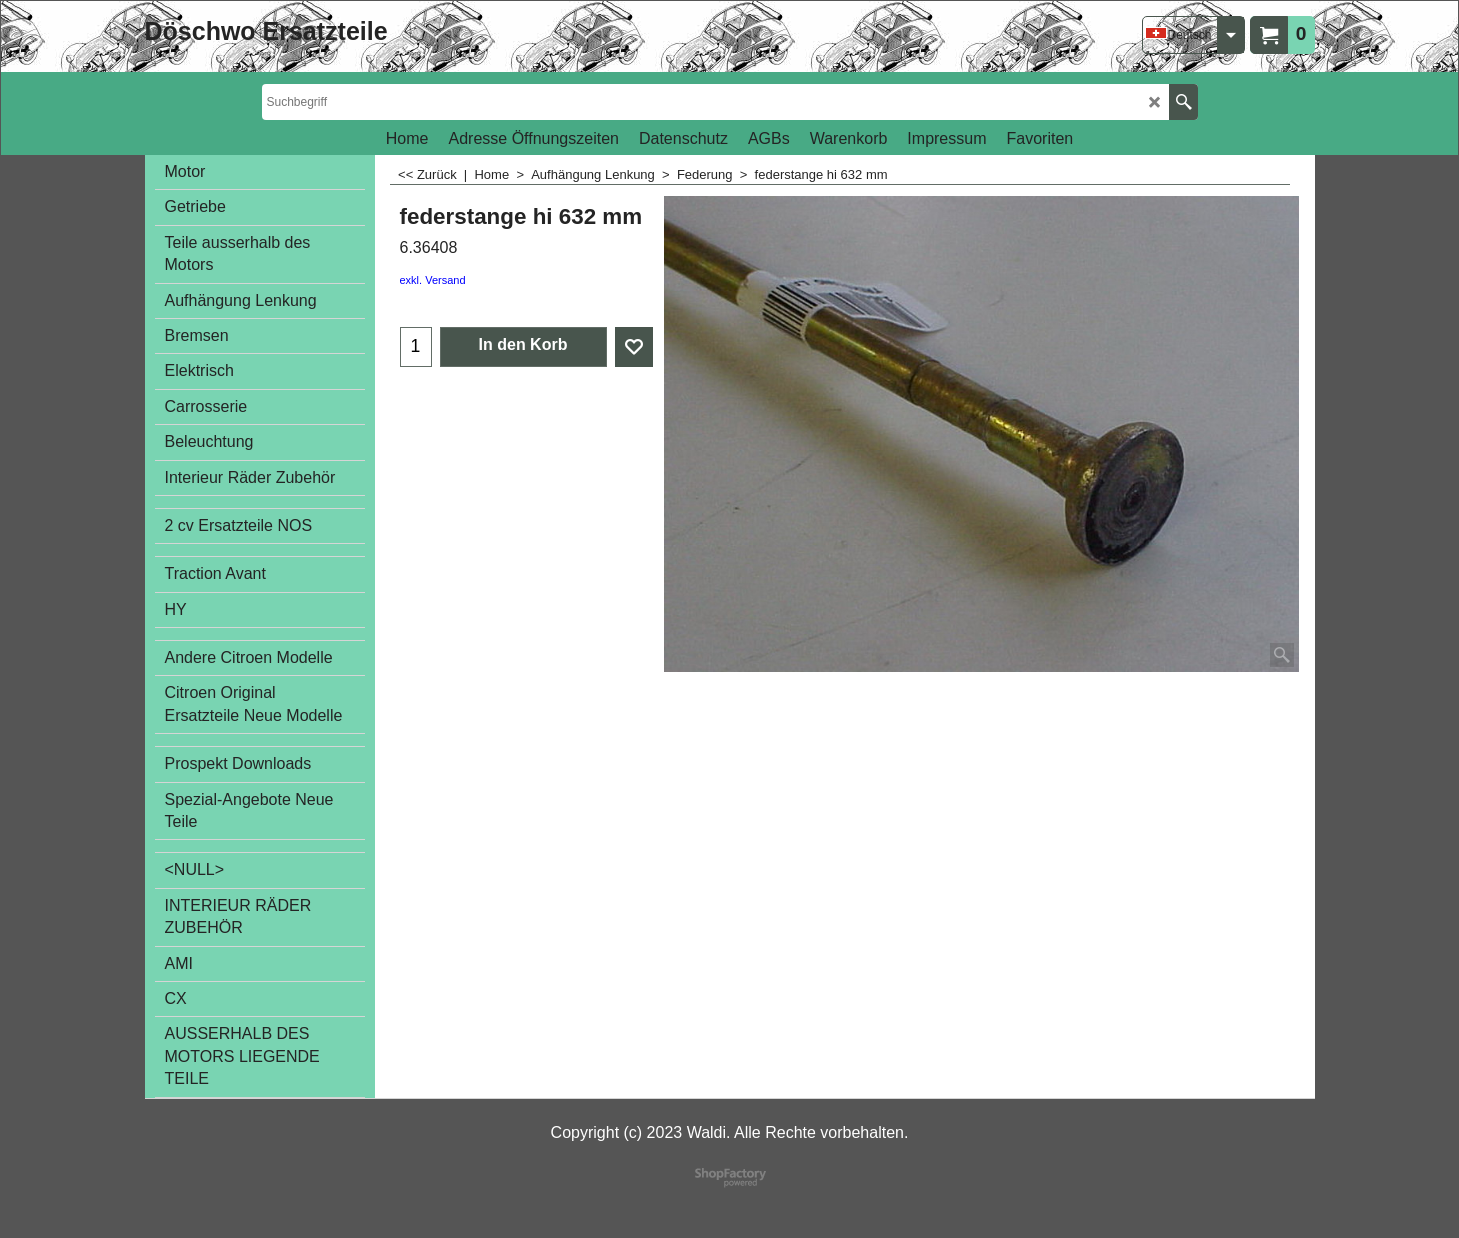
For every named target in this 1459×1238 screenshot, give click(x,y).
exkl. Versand (433, 280)
